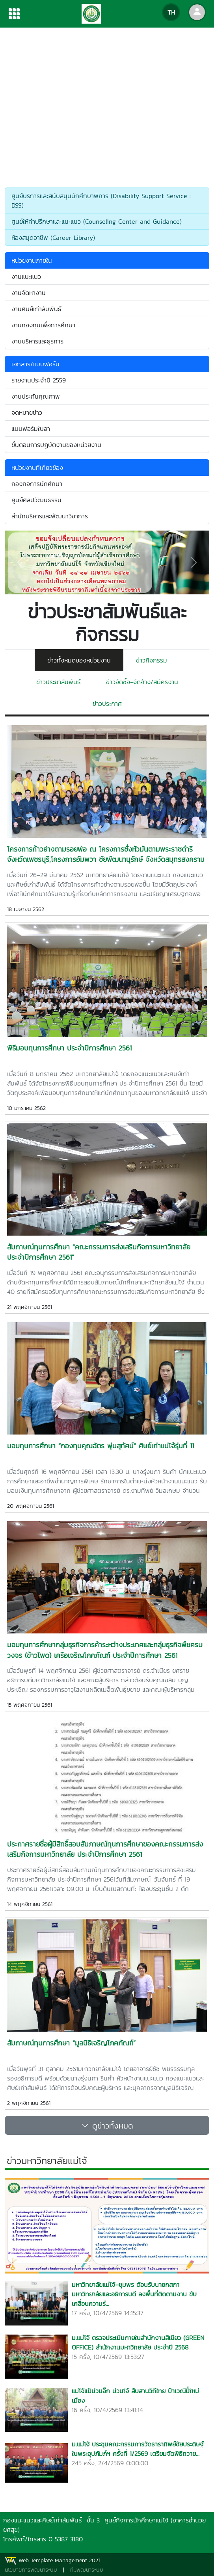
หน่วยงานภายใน (31, 260)
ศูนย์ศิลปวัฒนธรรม (36, 500)
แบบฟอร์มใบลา (30, 428)
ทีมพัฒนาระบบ (86, 2570)
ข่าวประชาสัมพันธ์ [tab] (58, 682)
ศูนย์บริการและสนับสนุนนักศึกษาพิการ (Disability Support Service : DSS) (101, 200)
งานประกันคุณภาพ (35, 396)
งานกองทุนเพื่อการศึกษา (43, 325)
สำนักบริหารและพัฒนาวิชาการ (49, 516)
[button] (20, 562)
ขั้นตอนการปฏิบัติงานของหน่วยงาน (56, 444)
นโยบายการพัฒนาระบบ (31, 2570)
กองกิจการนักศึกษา (36, 483)
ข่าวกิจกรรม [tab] (151, 660)
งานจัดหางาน (28, 292)
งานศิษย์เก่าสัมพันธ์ (36, 309)
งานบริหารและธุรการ (37, 341)
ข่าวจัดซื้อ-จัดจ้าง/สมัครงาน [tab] (142, 682)
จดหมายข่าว (26, 412)
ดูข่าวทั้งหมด (107, 2125)
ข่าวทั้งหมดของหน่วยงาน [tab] (79, 660)
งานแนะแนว (26, 276)
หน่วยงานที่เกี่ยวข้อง (38, 467)
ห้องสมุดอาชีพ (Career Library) (53, 237)
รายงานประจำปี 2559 (38, 380)
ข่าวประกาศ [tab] (107, 703)
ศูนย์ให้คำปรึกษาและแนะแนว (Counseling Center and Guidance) (96, 221)
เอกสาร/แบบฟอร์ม (36, 364)
